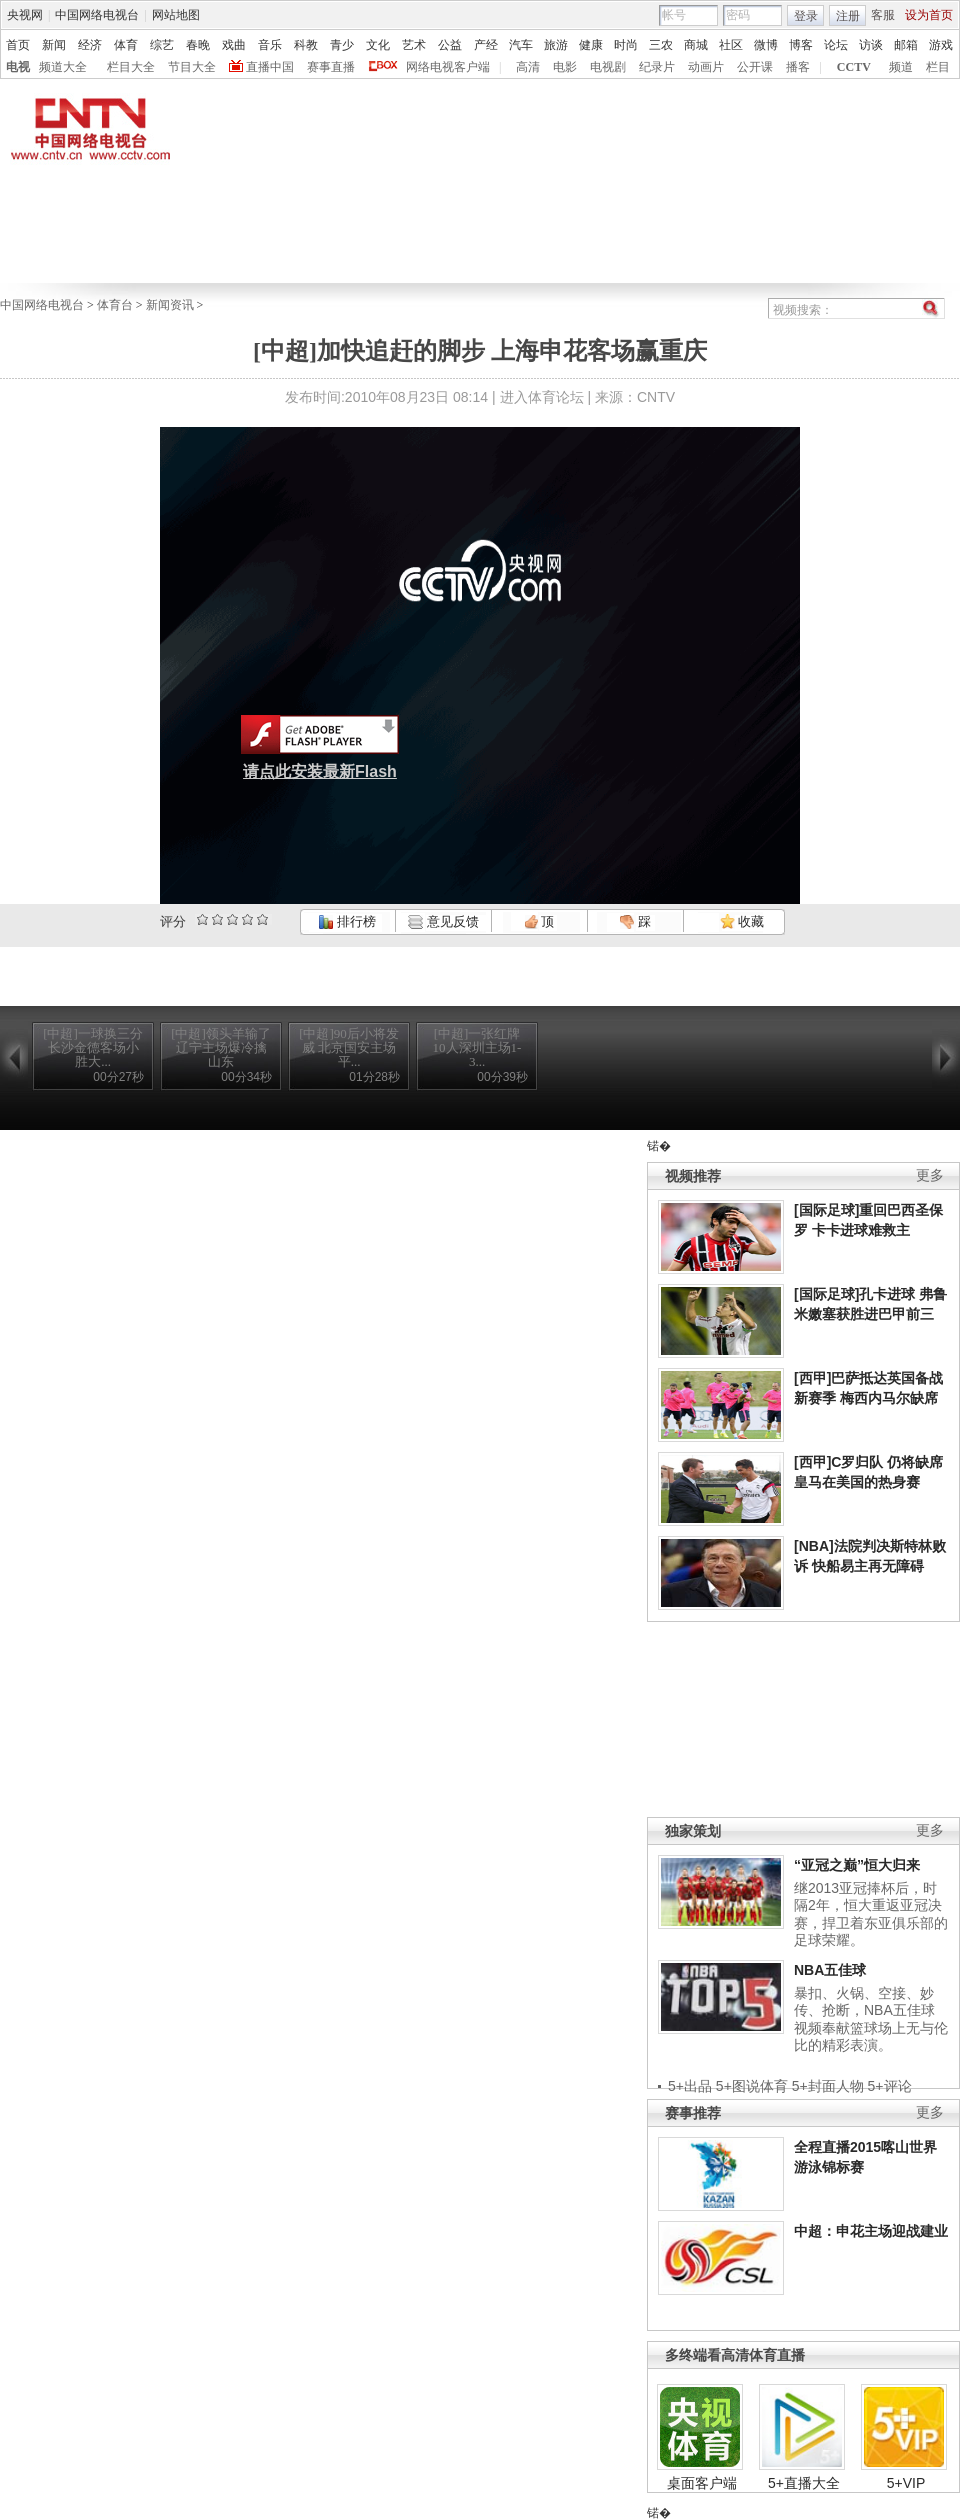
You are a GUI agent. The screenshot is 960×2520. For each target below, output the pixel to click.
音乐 (270, 45)
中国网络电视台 (97, 15)
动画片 (706, 67)
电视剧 (608, 67)
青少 (342, 45)
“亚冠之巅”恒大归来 (857, 1865)
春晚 (198, 45)
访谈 (871, 45)
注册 (848, 16)
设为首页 (929, 15)
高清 (528, 67)
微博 (766, 45)
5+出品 (690, 2086)
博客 (801, 45)
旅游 (556, 45)
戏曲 (234, 45)
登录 (806, 16)
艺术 (414, 45)
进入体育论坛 (542, 397)
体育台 (115, 305)
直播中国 (270, 67)
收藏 (742, 921)
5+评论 (890, 2086)
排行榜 (347, 921)
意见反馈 (443, 921)
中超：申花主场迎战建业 (871, 2231)
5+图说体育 (752, 2086)
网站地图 (176, 15)
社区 (731, 45)
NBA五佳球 (830, 1970)
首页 (18, 45)
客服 (883, 15)
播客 (798, 67)
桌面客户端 (702, 2483)
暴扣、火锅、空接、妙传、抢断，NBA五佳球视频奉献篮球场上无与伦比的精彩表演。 (871, 2019)
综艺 (162, 45)
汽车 (521, 45)
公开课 (755, 67)
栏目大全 (131, 67)
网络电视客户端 (448, 67)
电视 (18, 67)
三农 (661, 45)
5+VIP (906, 2483)
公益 (450, 45)
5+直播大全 (804, 2483)
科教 (306, 45)
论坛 (836, 45)
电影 (565, 67)
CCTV (854, 67)
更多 (930, 1175)
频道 (901, 67)
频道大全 (63, 67)
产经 (486, 45)
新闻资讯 (170, 305)
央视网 (25, 15)
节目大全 (192, 67)
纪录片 (657, 67)
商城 (696, 45)
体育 (126, 45)
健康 (591, 45)
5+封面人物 (828, 2086)
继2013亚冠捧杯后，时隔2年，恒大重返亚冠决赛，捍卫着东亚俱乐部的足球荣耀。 (871, 1914)
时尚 (626, 45)
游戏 (941, 45)
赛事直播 (331, 67)
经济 (90, 45)
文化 (378, 45)
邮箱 (906, 45)
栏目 (938, 67)
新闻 (54, 45)
